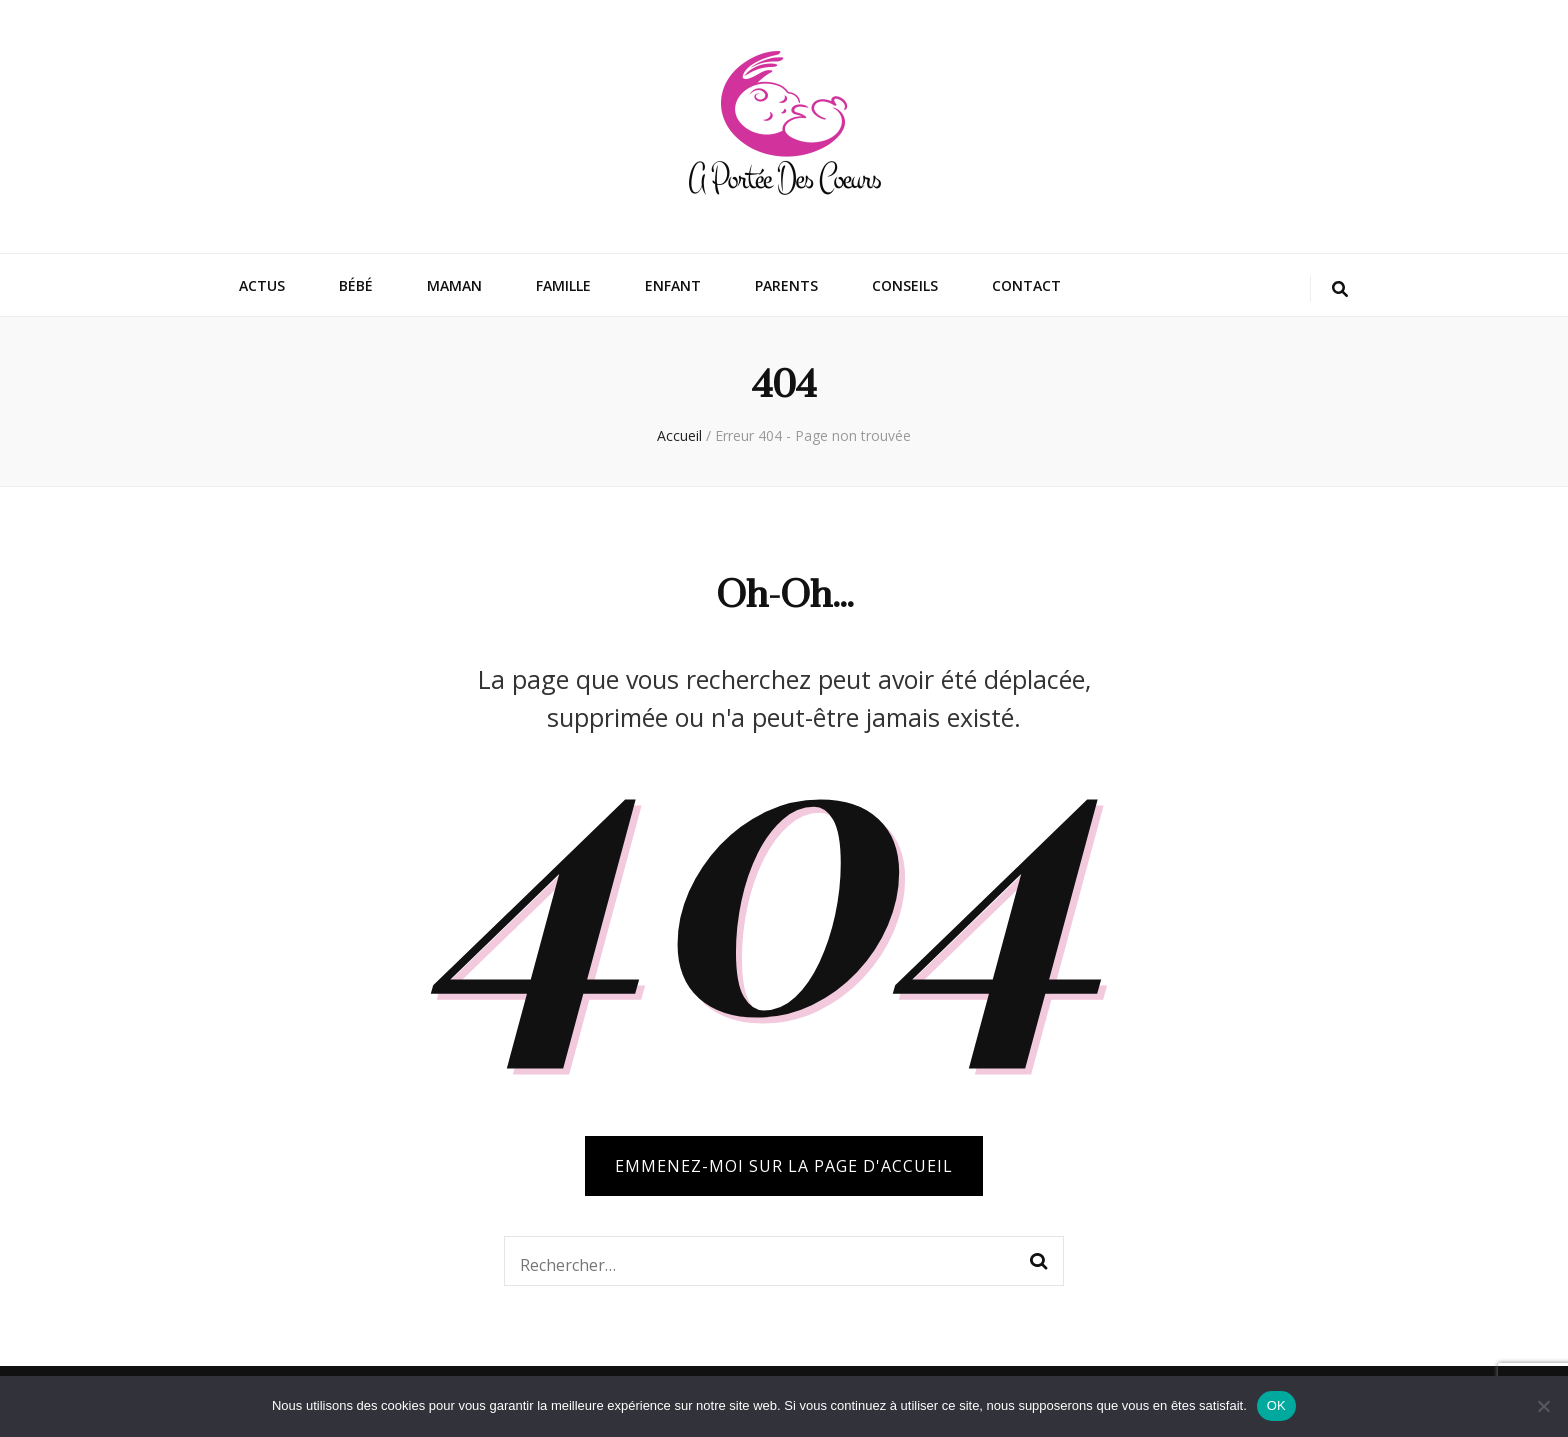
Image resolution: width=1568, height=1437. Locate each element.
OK (1276, 1405)
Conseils (905, 285)
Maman (454, 285)
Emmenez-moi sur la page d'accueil (784, 1166)
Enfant (673, 285)
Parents (786, 285)
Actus (262, 285)
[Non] (1543, 1406)
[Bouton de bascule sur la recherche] (1340, 289)
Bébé (356, 285)
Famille (563, 285)
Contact (1026, 285)
